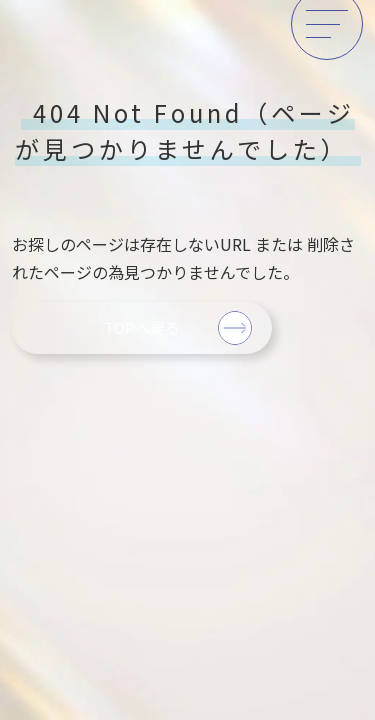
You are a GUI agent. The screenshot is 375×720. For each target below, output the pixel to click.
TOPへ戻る (142, 327)
